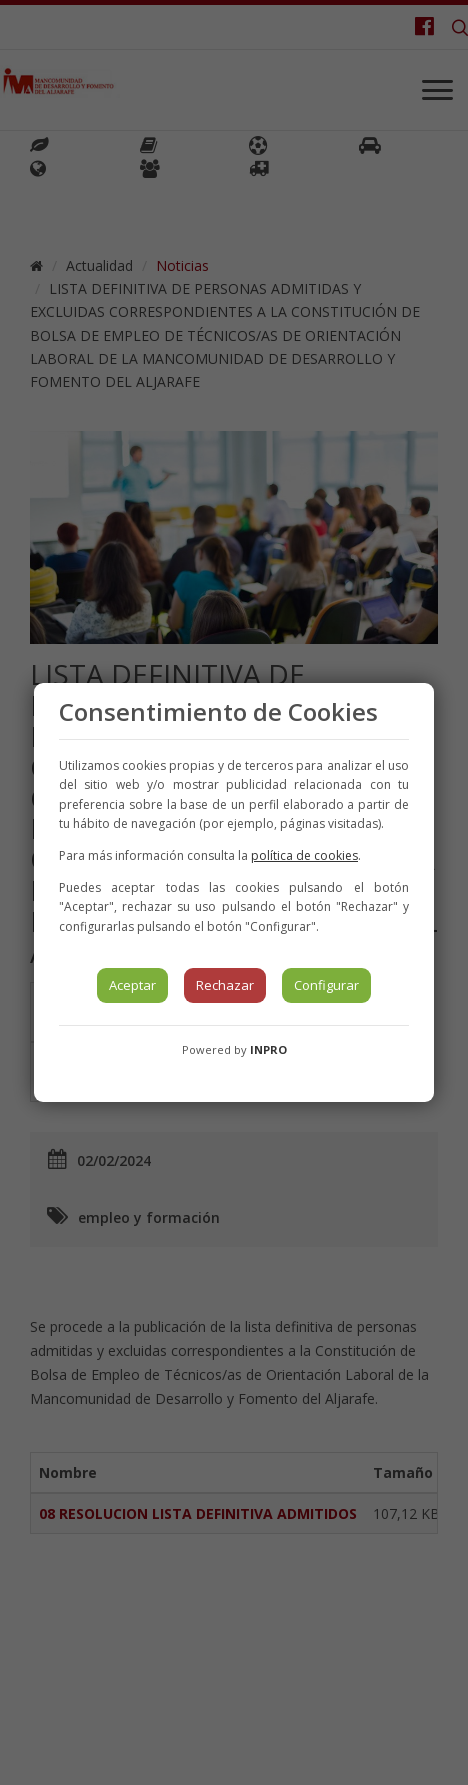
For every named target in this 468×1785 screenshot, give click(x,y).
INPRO (268, 1049)
